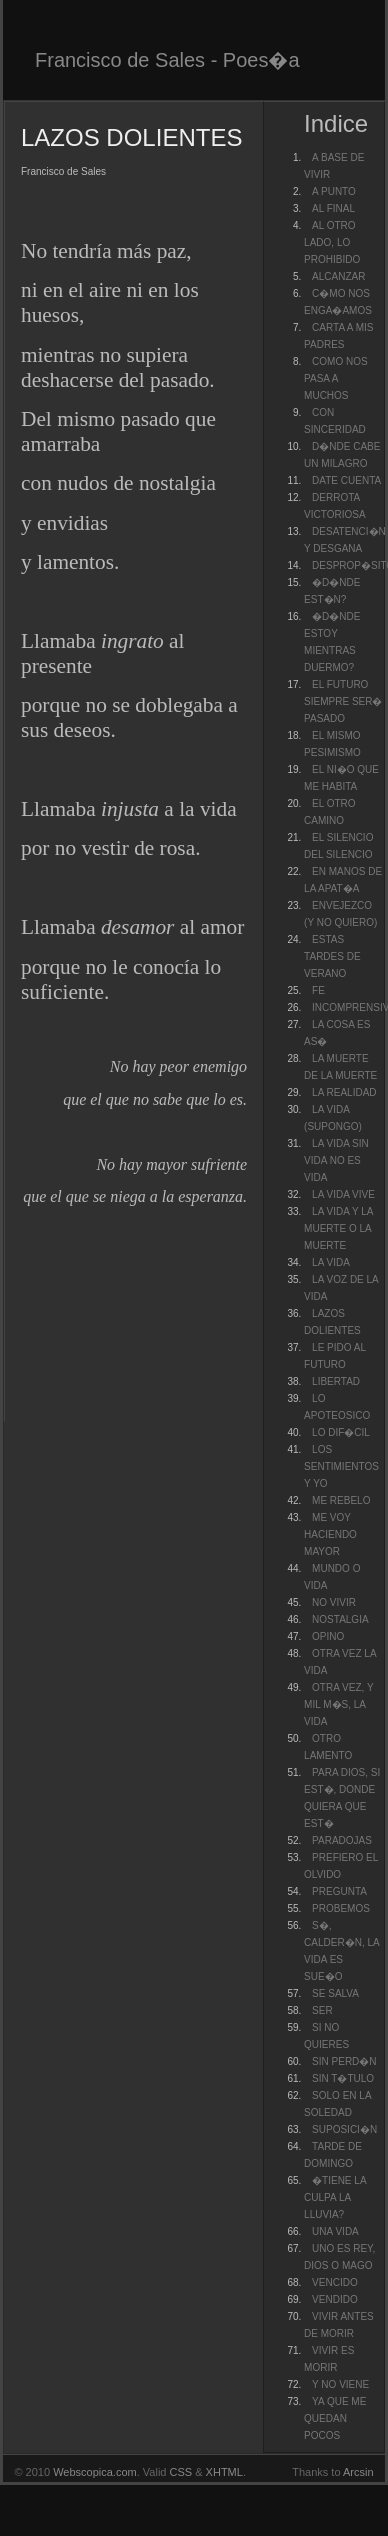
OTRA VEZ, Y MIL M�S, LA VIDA (338, 1704)
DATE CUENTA (346, 480)
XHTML (224, 2472)
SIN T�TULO (343, 2078)
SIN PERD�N (344, 2061)
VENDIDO (335, 2299)
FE (318, 990)
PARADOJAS (342, 1840)
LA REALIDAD (344, 1092)
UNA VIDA (335, 2231)
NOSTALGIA (340, 1619)
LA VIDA (331, 1262)
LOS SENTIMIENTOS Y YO (341, 1466)
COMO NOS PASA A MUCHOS (336, 378)
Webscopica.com (95, 2472)
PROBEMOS (341, 1908)
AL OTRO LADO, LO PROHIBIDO (332, 242)
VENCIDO (335, 2282)
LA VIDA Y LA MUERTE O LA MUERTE (338, 1228)
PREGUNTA (339, 1891)
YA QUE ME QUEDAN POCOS (335, 2418)
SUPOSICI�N (344, 2129)
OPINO (328, 1636)
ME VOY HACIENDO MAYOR (330, 1534)
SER (322, 2010)
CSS (181, 2472)
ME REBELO (341, 1500)
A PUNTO (334, 191)
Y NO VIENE (340, 2384)
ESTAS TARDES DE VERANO (332, 956)
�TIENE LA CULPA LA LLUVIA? (335, 2197)
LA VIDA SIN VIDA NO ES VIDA (336, 1160)
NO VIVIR (334, 1602)
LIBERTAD (336, 1381)
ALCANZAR (338, 276)
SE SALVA (335, 1993)
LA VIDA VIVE (343, 1194)
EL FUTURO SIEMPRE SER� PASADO (343, 701)
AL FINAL (333, 208)
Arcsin (358, 2472)
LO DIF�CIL (341, 1432)
